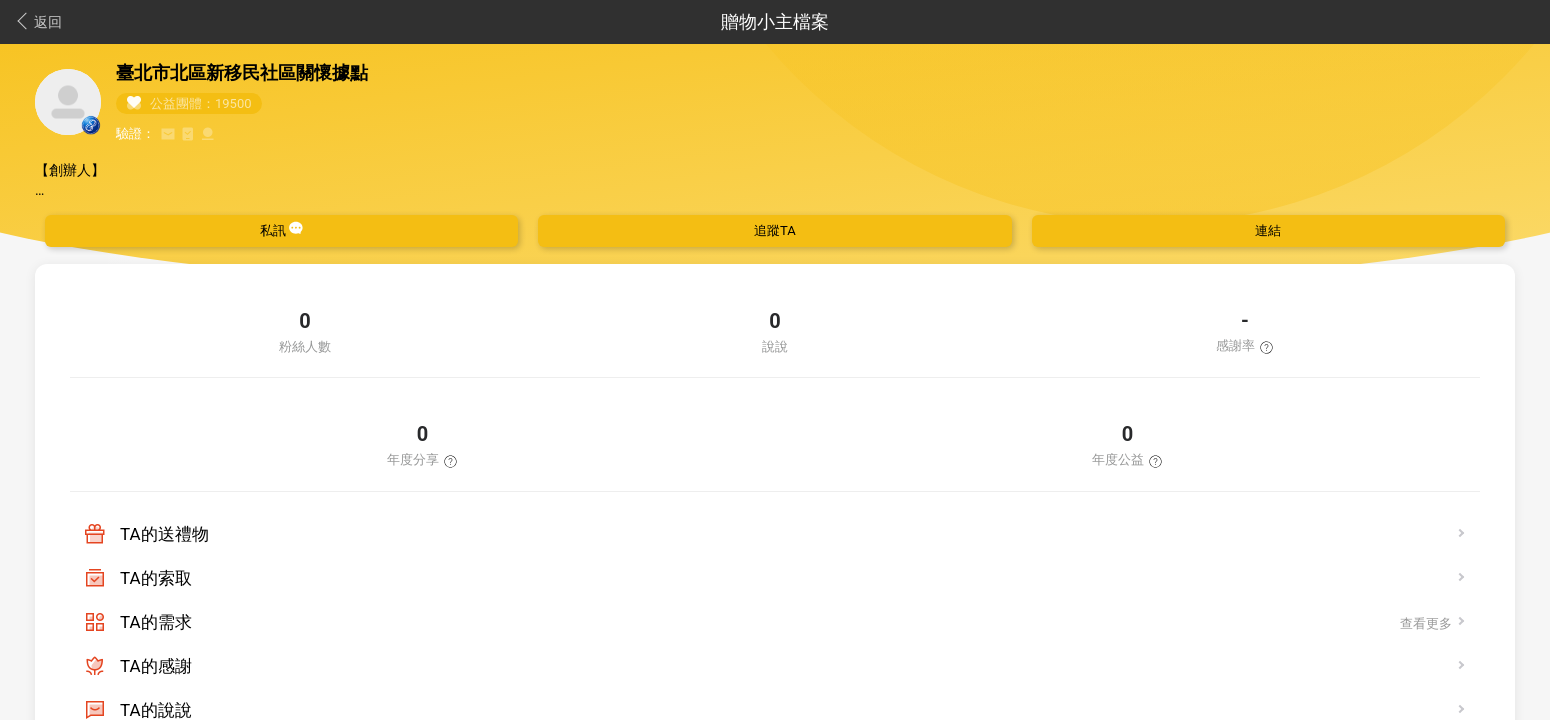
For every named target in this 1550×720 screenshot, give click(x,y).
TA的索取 (156, 578)
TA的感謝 (156, 666)
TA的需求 (156, 622)
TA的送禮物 (164, 534)
